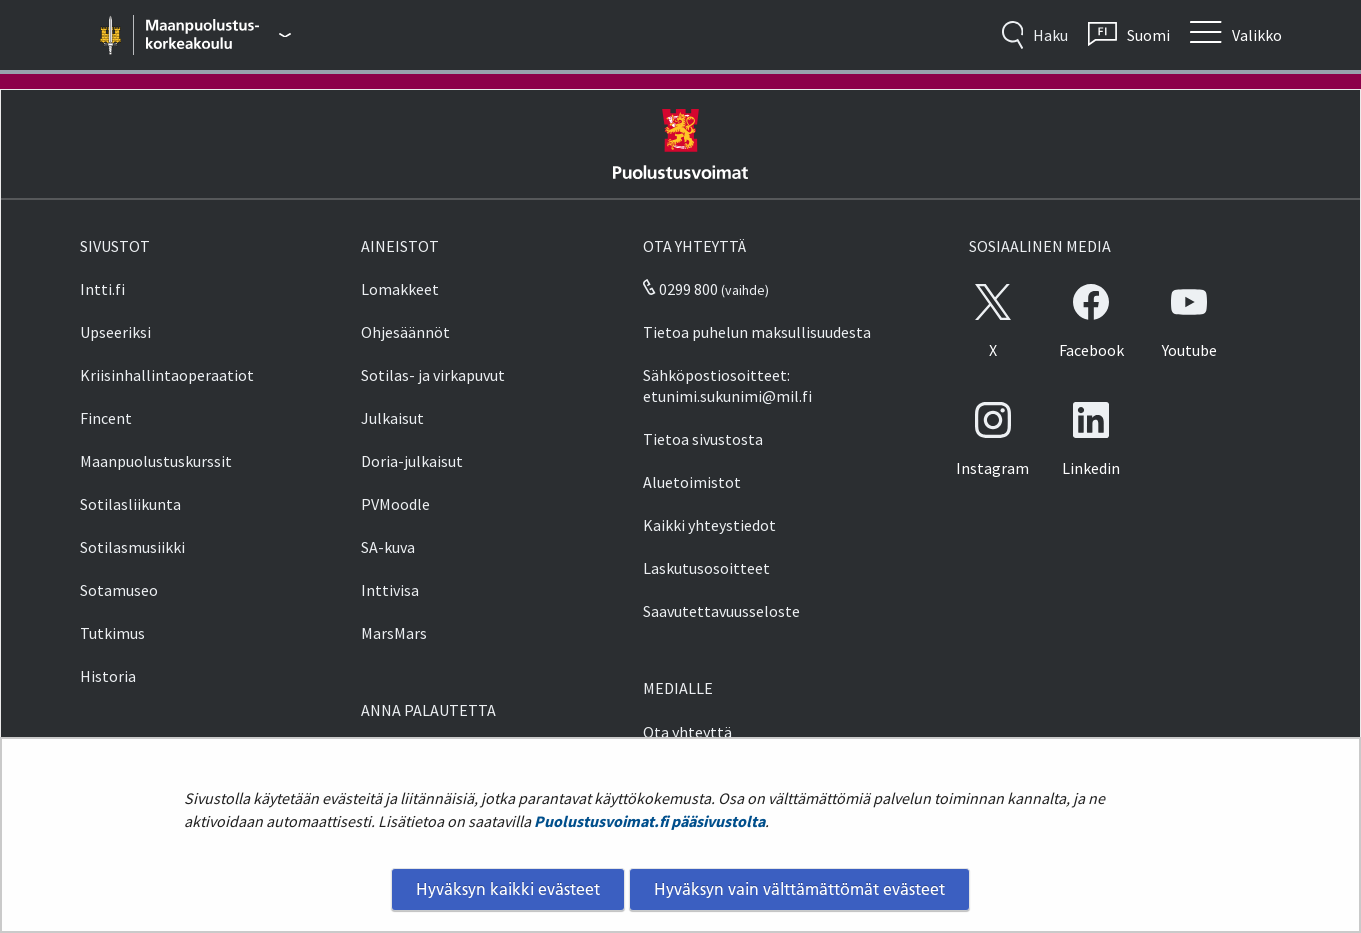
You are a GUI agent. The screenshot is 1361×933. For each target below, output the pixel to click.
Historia (108, 676)
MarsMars (394, 633)
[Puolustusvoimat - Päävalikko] (218, 35)
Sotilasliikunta (130, 504)
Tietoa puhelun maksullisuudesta (757, 332)
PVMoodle (395, 504)
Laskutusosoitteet (706, 568)
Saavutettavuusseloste (721, 611)
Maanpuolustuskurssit (156, 461)
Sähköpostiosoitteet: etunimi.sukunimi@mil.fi (727, 385)
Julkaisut (392, 418)
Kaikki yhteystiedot (709, 525)
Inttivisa (390, 590)
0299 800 (680, 289)
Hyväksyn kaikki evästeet (508, 889)
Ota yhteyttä (687, 732)
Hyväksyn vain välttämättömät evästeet (799, 889)
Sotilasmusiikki (132, 547)
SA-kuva (388, 547)
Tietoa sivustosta (703, 439)
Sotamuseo (119, 590)
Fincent (106, 418)
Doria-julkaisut (412, 461)
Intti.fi (102, 289)
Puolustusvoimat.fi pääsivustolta (649, 821)
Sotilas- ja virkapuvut (433, 375)
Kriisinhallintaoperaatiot (167, 375)
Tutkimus (112, 633)
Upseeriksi (115, 332)
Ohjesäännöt (405, 332)
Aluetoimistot (692, 482)
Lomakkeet (400, 289)
